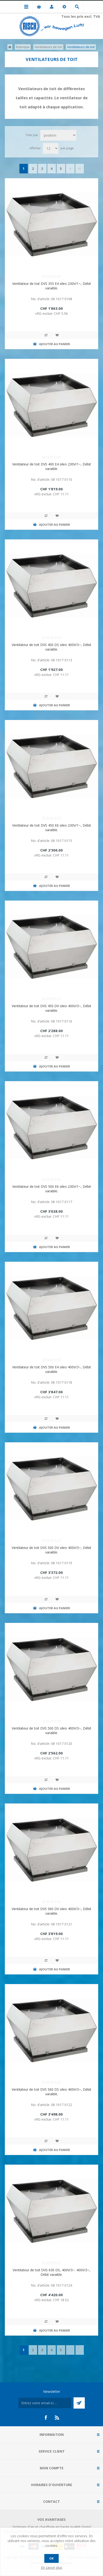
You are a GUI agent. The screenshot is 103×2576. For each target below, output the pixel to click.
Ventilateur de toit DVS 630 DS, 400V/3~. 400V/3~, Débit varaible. (51, 2272)
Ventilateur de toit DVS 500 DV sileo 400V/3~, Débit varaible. (51, 1549)
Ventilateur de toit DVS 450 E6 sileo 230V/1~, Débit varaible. (51, 827)
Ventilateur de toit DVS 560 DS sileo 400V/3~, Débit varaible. (51, 2091)
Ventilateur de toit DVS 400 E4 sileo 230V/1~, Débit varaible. (51, 466)
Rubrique (22, 47)
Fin (79, 168)
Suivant (70, 168)
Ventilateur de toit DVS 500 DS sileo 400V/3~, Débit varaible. (51, 1730)
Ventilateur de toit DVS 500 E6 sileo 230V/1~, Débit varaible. (51, 1188)
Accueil (9, 47)
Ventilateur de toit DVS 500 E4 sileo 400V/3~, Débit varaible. (51, 1369)
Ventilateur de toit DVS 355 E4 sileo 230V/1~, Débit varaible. (51, 285)
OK (51, 2558)
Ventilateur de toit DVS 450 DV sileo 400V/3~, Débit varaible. (51, 1008)
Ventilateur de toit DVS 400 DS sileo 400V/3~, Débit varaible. (51, 647)
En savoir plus (51, 2567)
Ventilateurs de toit (48, 47)
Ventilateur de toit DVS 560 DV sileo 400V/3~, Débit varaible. (51, 1911)
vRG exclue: (44, 313)
